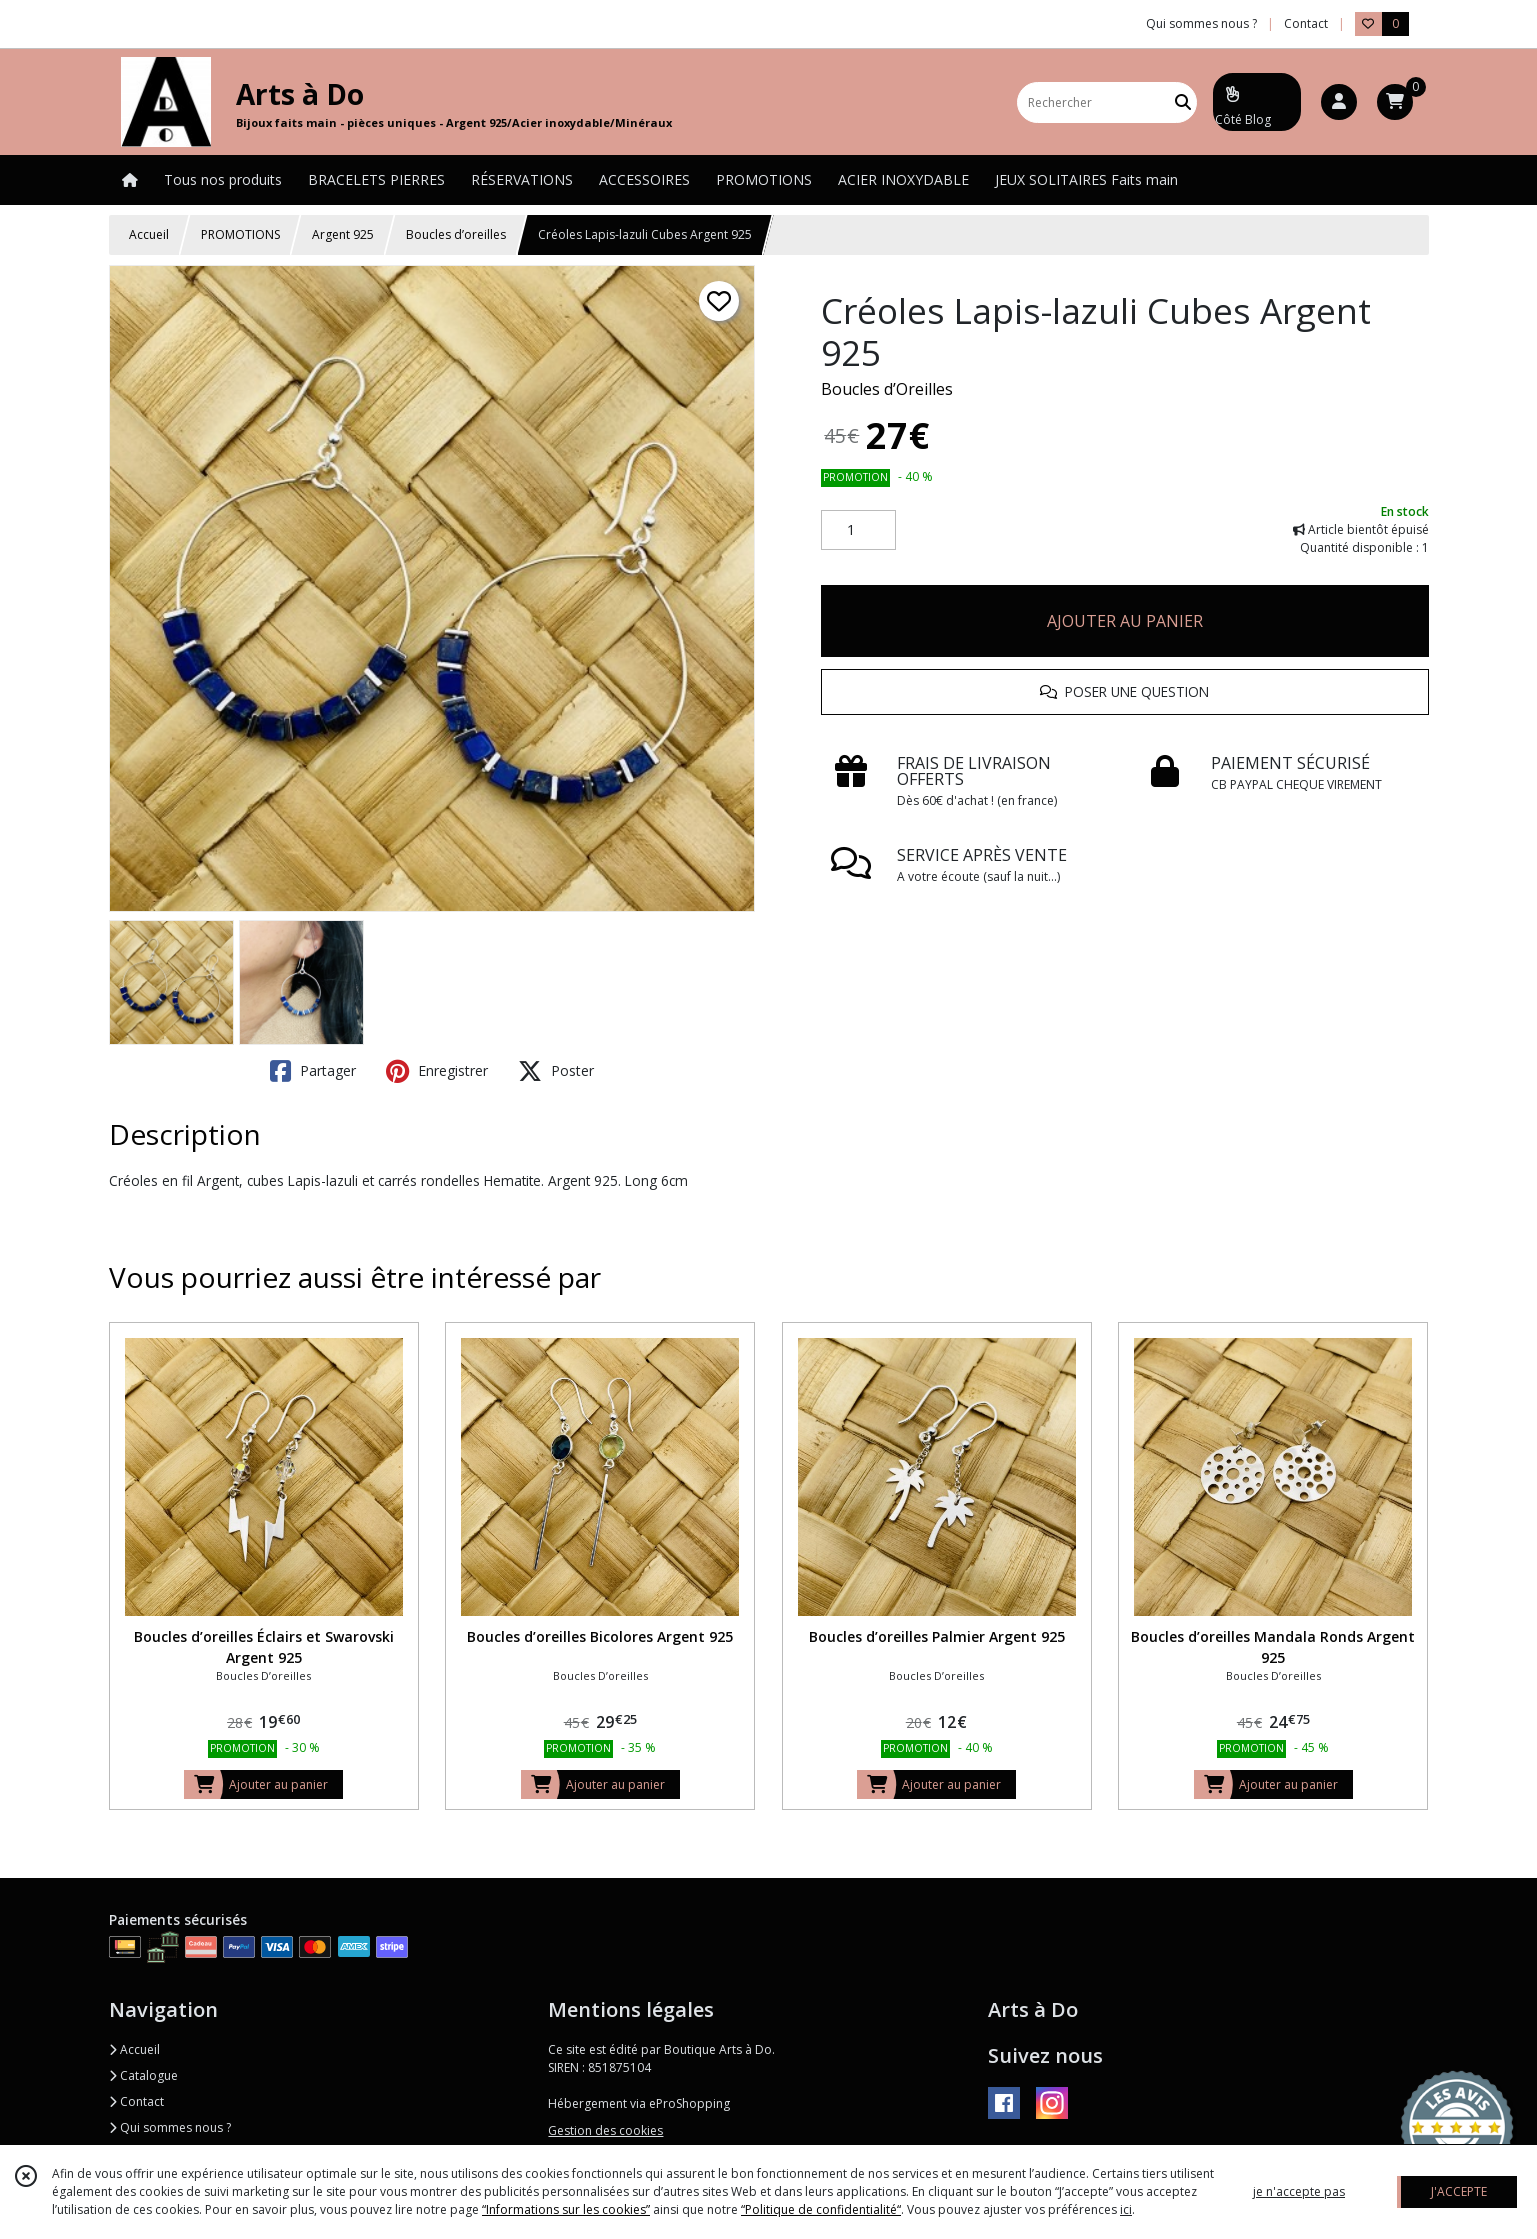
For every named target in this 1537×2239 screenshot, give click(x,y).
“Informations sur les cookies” (566, 2209)
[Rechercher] (1183, 102)
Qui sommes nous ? (170, 2127)
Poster (556, 1071)
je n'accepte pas (1299, 2191)
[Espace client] (1339, 102)
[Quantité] (858, 530)
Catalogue (143, 2075)
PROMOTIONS (240, 234)
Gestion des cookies (605, 2130)
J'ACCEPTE (1459, 2191)
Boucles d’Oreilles (887, 389)
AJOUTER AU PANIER (1125, 621)
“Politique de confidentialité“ (821, 2209)
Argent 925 (343, 234)
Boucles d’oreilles (456, 234)
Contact (1306, 23)
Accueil (149, 234)
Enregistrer (437, 1071)
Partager (313, 1071)
